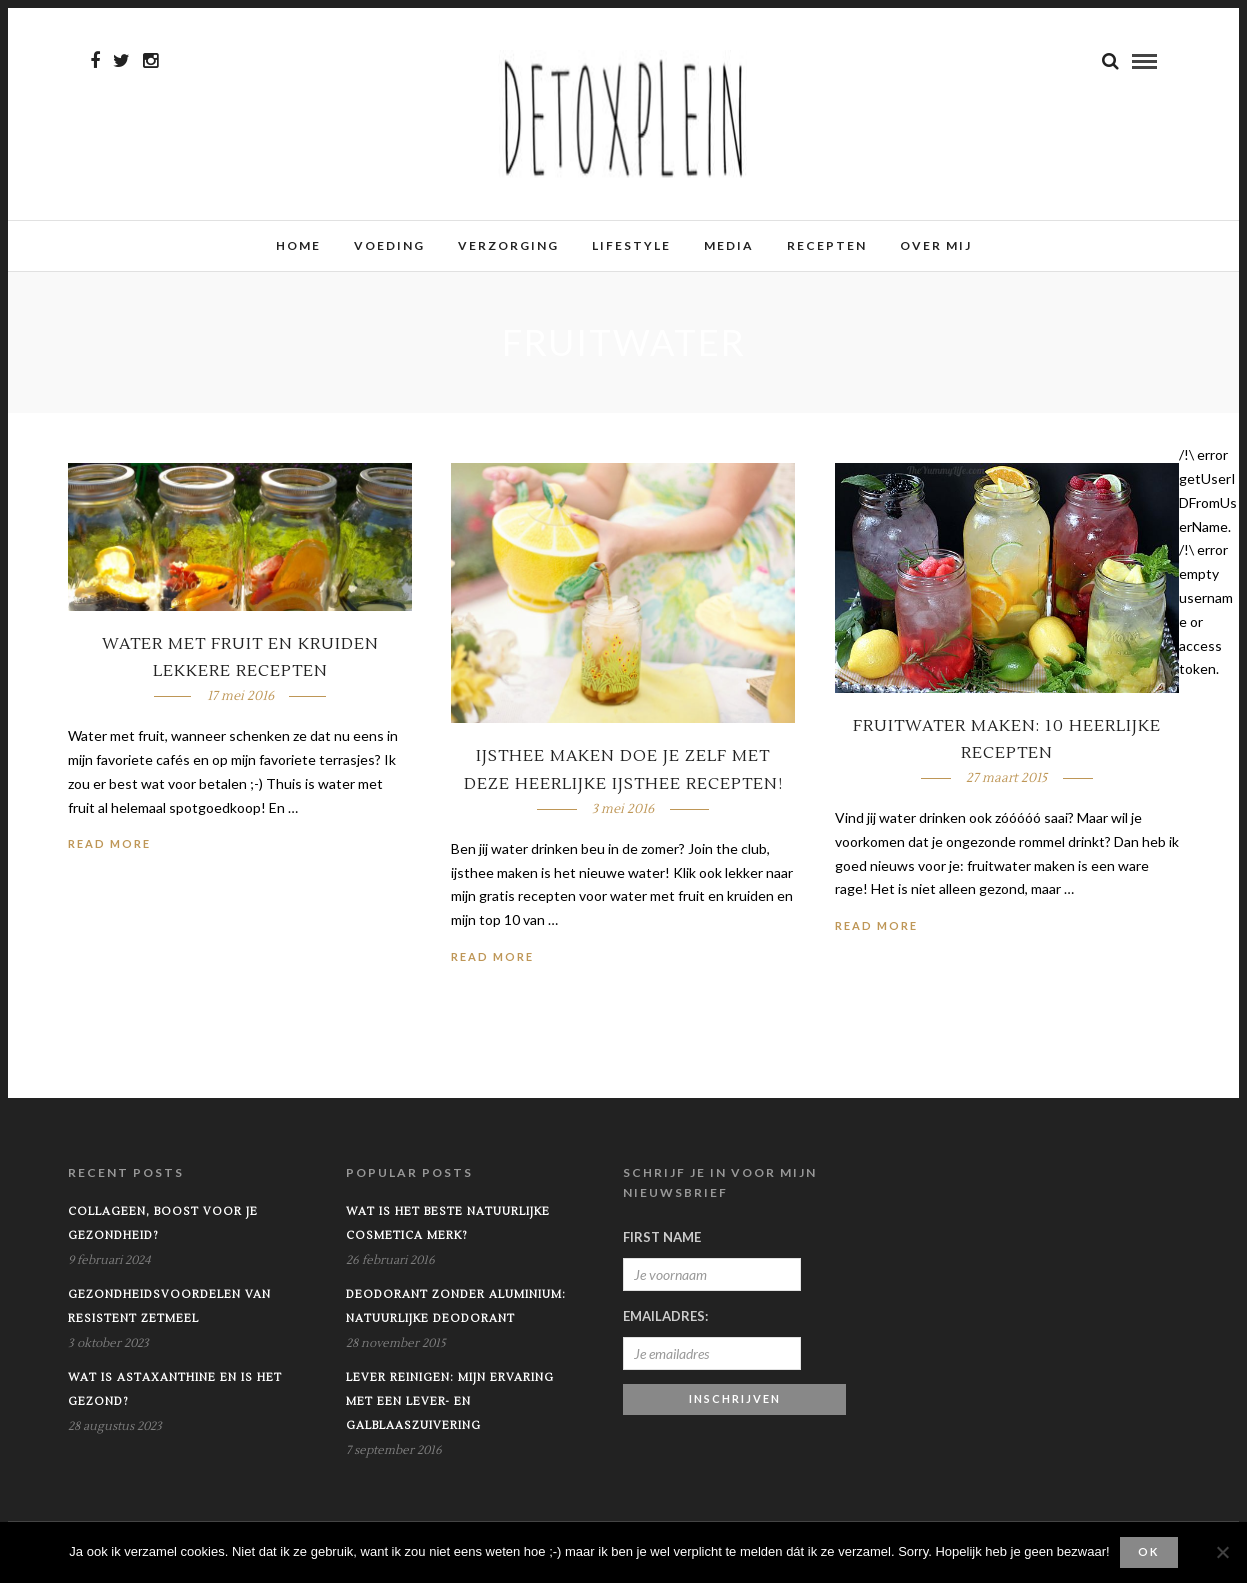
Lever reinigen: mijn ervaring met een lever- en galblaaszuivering (450, 1401)
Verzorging (508, 245)
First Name (662, 1237)
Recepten (827, 245)
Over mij (936, 245)
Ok (1148, 1551)
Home (298, 245)
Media (729, 245)
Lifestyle (631, 245)
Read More (109, 843)
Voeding (389, 245)
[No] (1222, 1552)
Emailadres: (665, 1316)
